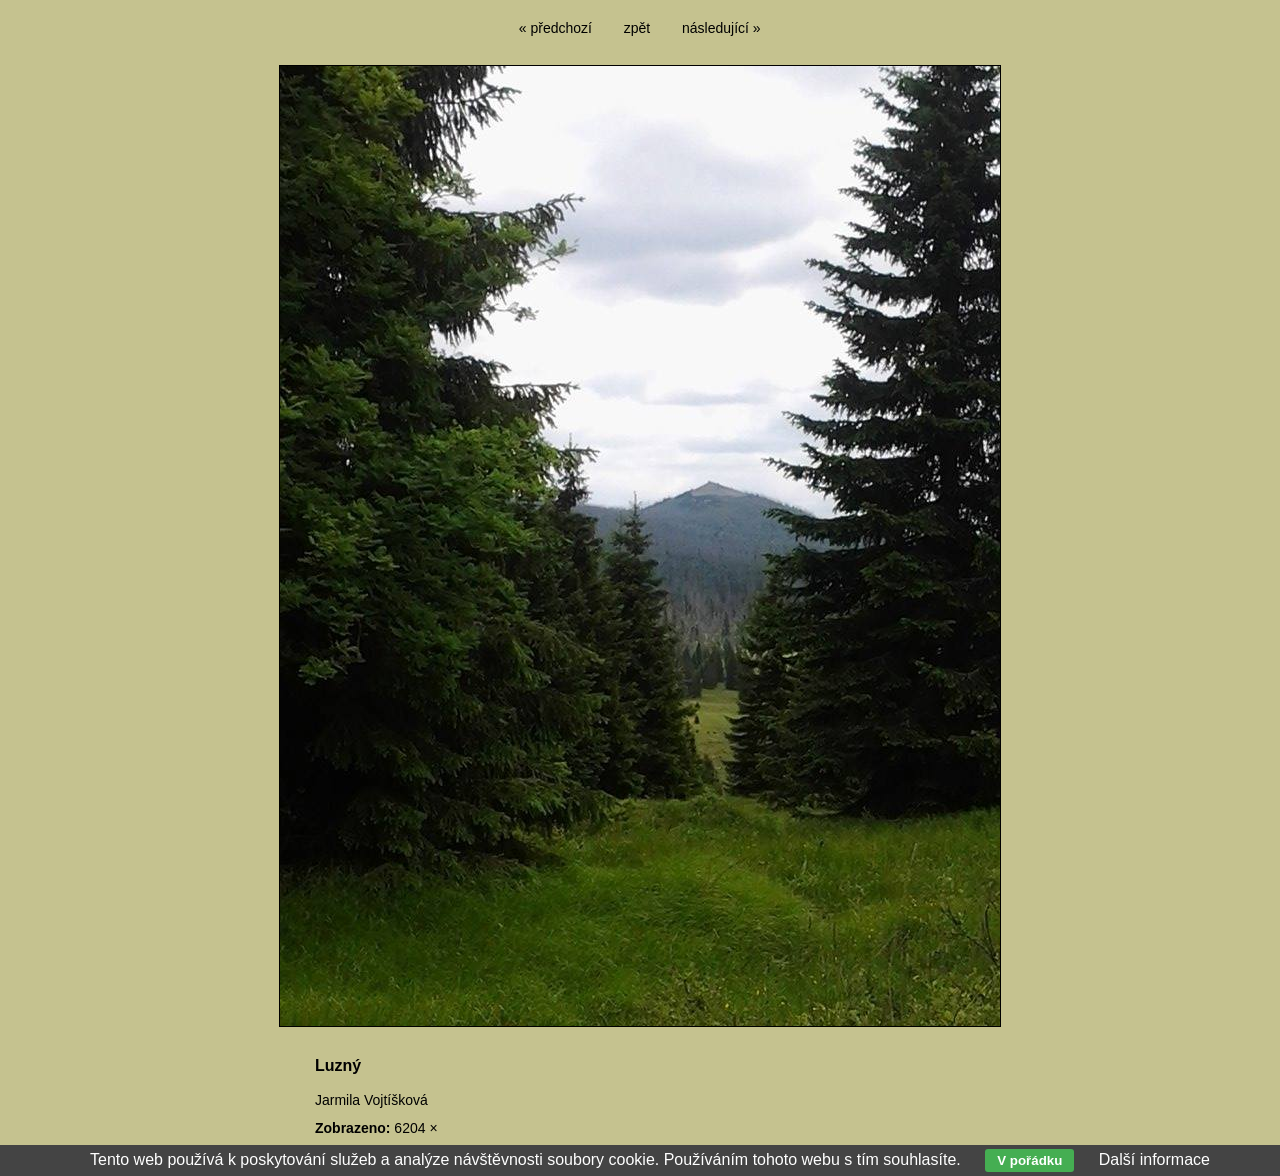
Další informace (1154, 1159)
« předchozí (555, 28)
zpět (637, 28)
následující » (721, 28)
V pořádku (1029, 1160)
